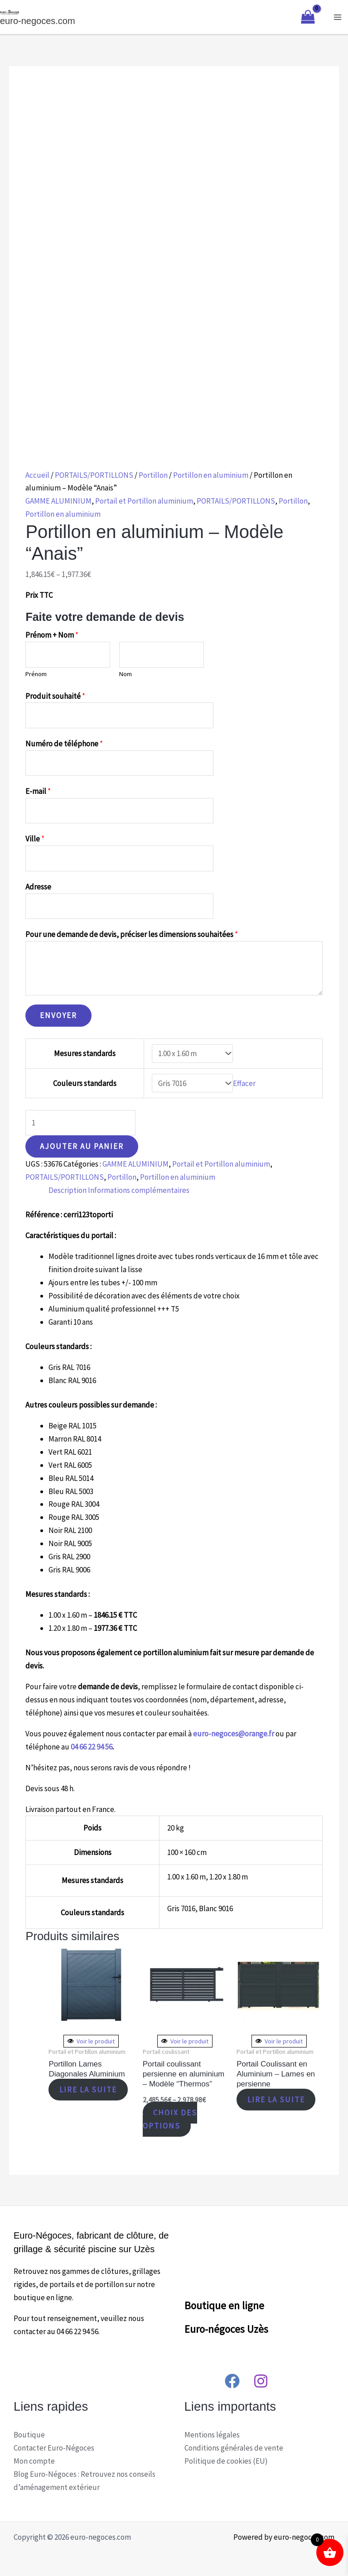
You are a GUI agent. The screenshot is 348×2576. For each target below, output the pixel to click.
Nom (125, 674)
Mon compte (34, 2461)
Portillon (153, 475)
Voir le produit (91, 2041)
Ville (34, 839)
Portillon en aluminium (210, 475)
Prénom (36, 674)
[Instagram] (260, 2381)
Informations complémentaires (138, 1190)
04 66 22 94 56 (91, 1747)
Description (67, 1190)
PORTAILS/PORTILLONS (94, 475)
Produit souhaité (55, 696)
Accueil (37, 475)
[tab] (67, 1190)
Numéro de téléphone (64, 744)
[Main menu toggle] (338, 17)
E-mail (38, 791)
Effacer (244, 1083)
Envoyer (58, 1015)
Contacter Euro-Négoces (54, 2448)
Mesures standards (85, 1053)
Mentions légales (212, 2435)
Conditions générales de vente (233, 2448)
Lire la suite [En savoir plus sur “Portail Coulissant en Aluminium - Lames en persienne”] (276, 2100)
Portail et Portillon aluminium (144, 501)
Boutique (29, 2435)
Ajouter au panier (82, 1146)
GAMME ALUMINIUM (58, 501)
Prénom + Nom (51, 635)
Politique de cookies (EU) (226, 2461)
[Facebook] (232, 2381)
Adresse (38, 887)
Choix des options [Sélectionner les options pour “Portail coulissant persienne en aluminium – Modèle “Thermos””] (170, 2119)
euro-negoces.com (37, 21)
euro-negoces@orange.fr (233, 1734)
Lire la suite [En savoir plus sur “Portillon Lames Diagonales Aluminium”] (88, 2090)
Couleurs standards (84, 1083)
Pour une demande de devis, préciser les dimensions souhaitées (131, 934)
